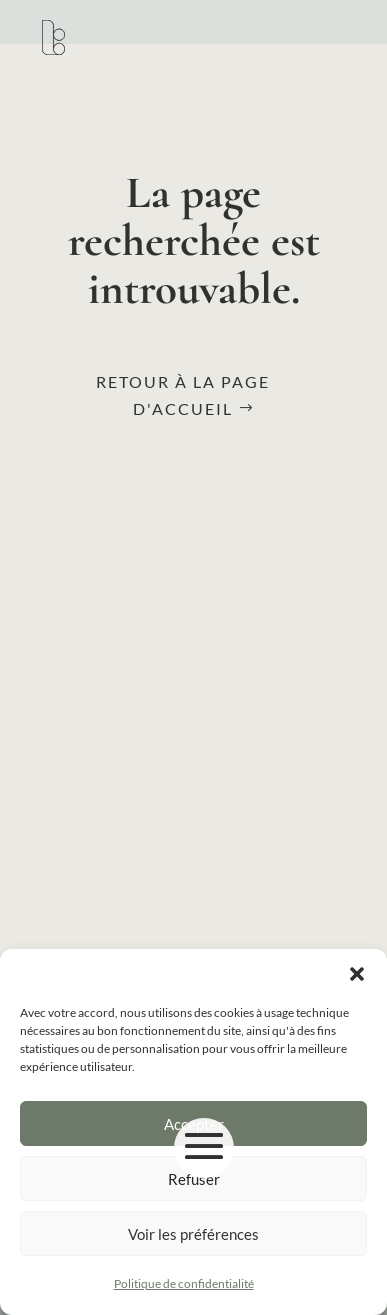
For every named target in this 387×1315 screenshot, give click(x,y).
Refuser (194, 1179)
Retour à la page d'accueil (183, 395)
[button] (357, 974)
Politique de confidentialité (184, 1283)
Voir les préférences (193, 1234)
